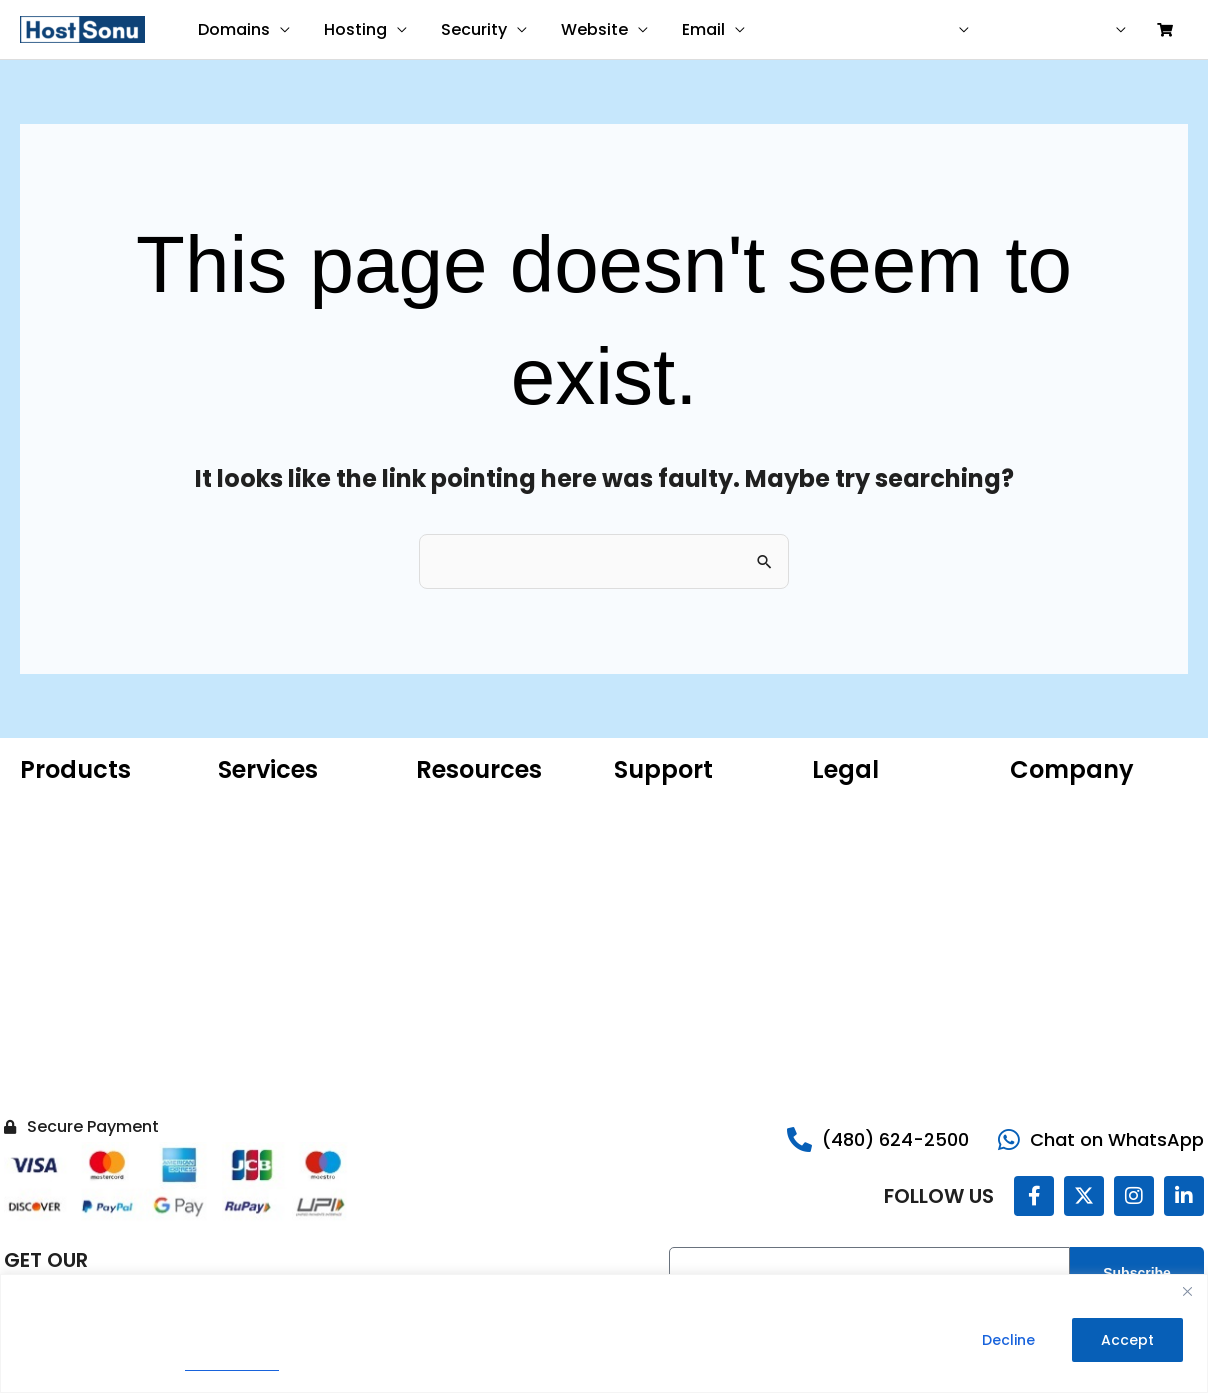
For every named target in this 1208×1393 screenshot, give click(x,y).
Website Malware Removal (277, 877)
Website (587, 29)
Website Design (272, 807)
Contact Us (1049, 987)
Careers (1037, 897)
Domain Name (70, 807)
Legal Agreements (875, 867)
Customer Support (679, 807)
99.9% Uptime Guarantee (900, 897)
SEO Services (262, 917)
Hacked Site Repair (84, 1077)
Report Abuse (660, 867)
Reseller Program (1068, 957)
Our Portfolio (1054, 837)
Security (469, 29)
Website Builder (73, 957)
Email (694, 29)
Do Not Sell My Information (861, 967)
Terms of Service (871, 837)
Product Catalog (473, 897)
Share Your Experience (692, 897)
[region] (604, 1333)
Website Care (265, 837)
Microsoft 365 (67, 867)
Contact (848, 30)
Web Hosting (64, 897)
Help (1022, 30)
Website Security (79, 1017)
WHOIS (439, 837)
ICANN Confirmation (485, 867)
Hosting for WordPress (96, 837)
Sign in (1087, 30)
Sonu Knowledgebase (688, 837)
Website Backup (76, 1047)
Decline (1008, 1340)
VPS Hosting (60, 927)
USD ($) (932, 30)
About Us (1041, 807)
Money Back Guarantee (894, 927)
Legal (1028, 927)
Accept (1127, 1340)
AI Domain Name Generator (474, 937)
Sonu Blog (1044, 867)
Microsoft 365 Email (484, 807)
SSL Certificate (71, 987)
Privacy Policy (232, 1364)
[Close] (1187, 1291)
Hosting (352, 29)
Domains (233, 29)
